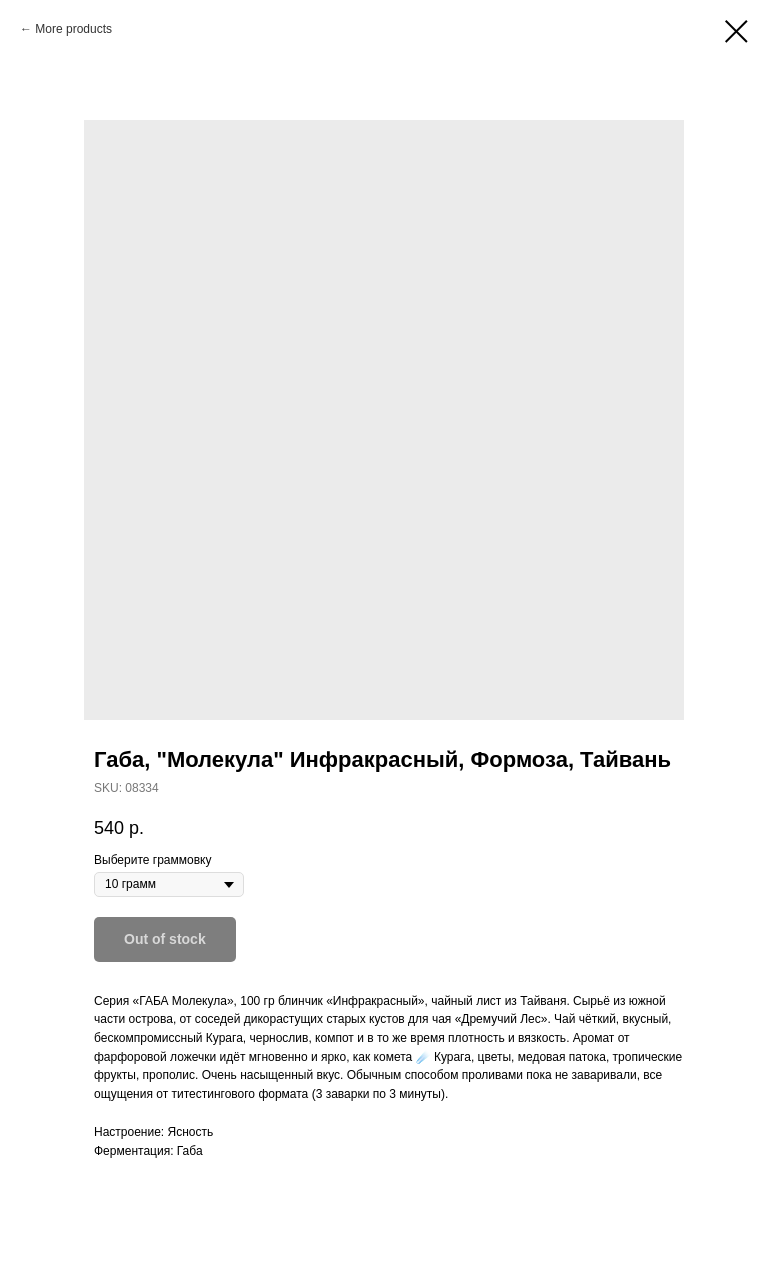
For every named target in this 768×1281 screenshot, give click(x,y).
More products (73, 29)
